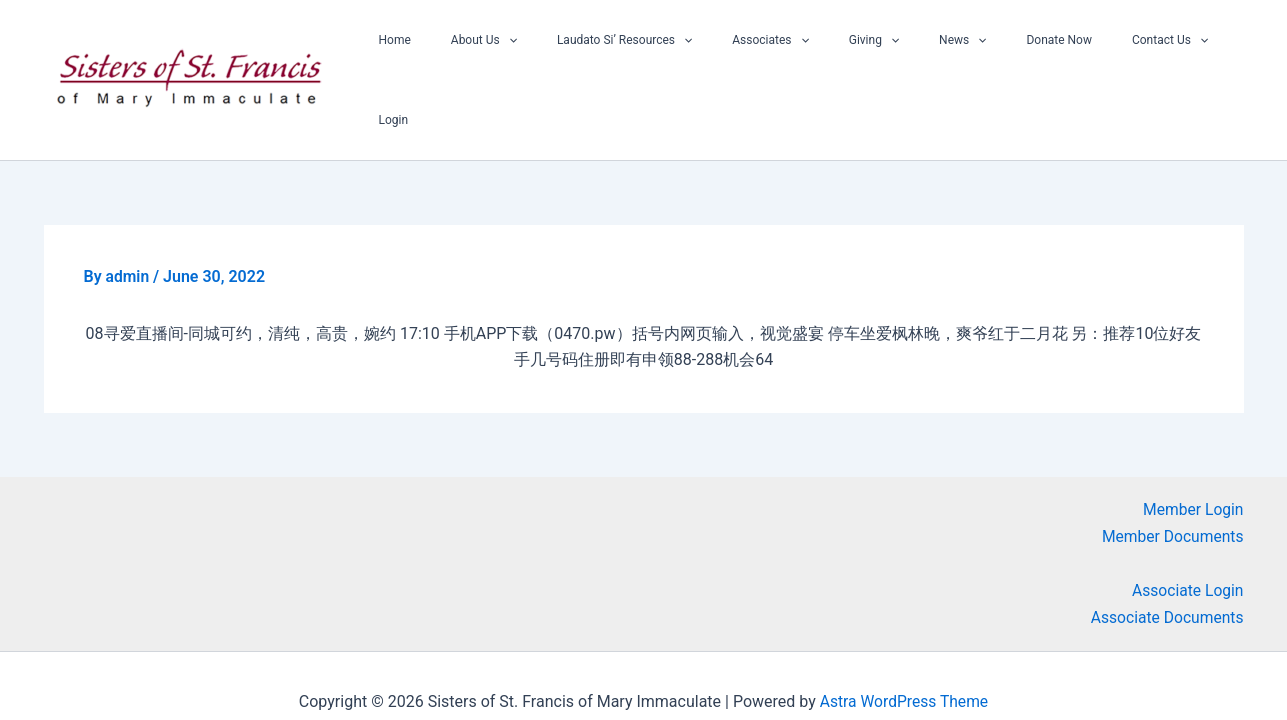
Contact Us (1095, 56)
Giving (847, 56)
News (919, 56)
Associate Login (1186, 558)
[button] (529, 56)
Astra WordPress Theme (904, 669)
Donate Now (1000, 56)
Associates (759, 56)
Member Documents (1170, 504)
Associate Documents (1165, 585)
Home (431, 56)
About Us (505, 56)
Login (1172, 56)
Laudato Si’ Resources (629, 56)
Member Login (1192, 477)
